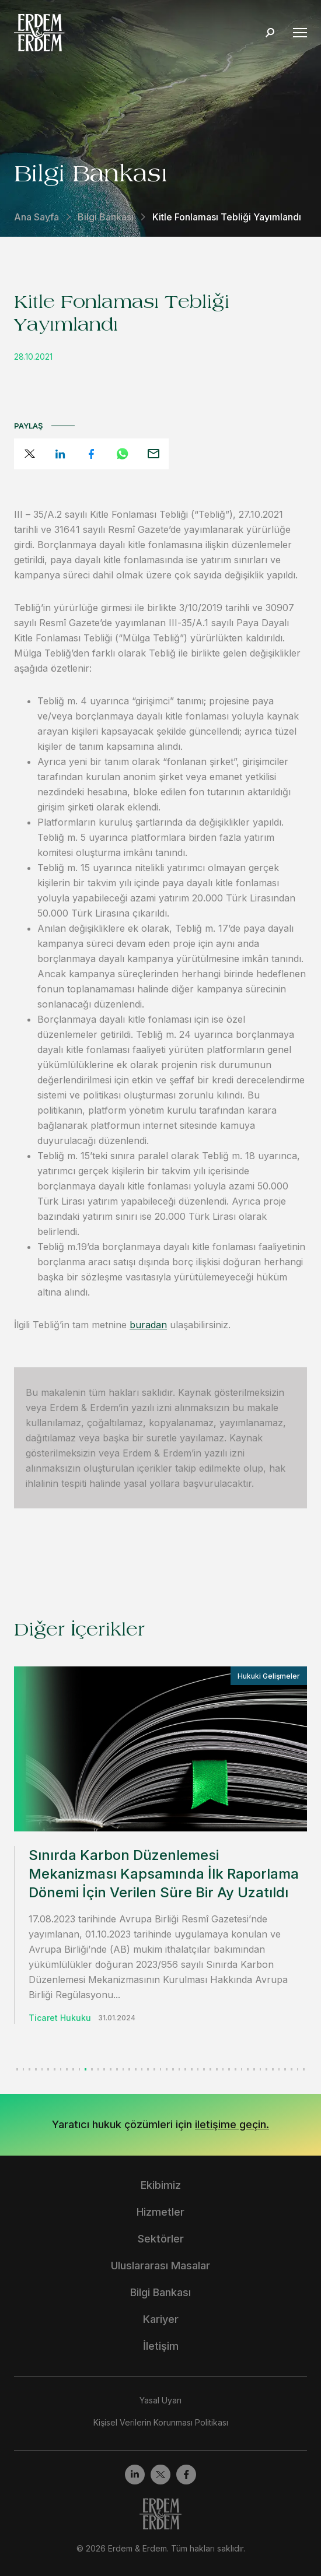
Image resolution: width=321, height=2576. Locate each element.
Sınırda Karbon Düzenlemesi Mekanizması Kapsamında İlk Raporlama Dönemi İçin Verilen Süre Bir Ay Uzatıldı (164, 1874)
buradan (148, 1325)
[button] (17, 2069)
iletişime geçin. (232, 2124)
